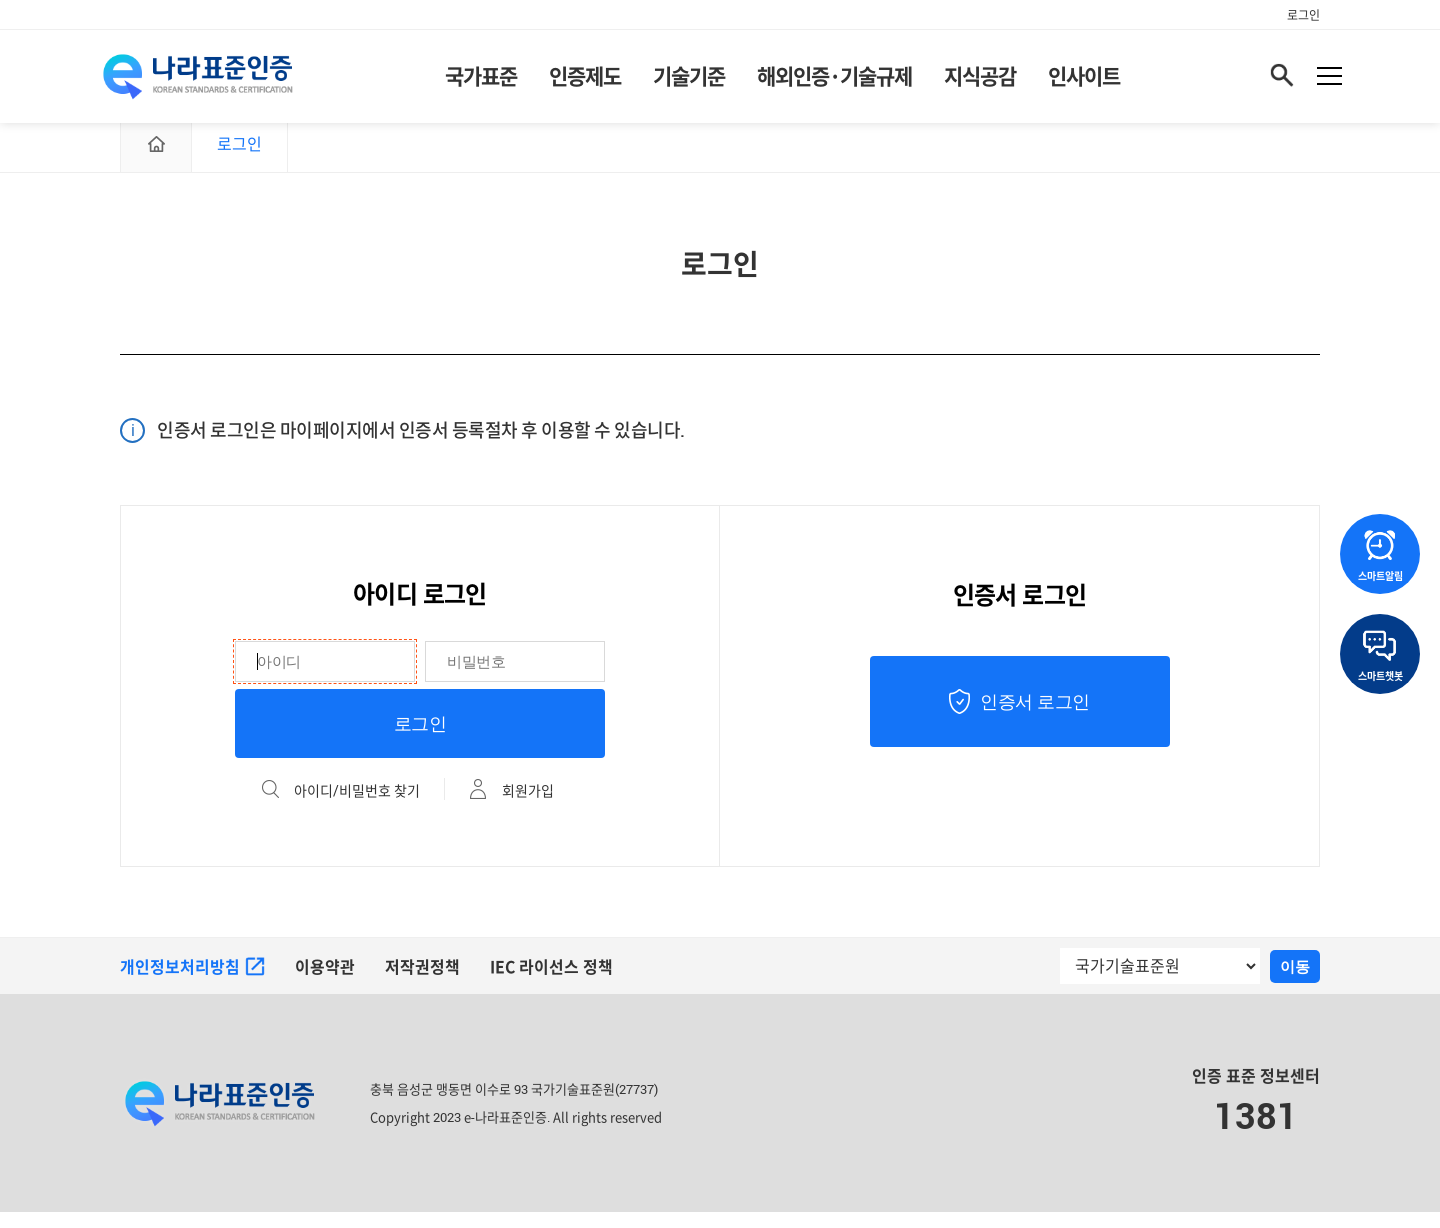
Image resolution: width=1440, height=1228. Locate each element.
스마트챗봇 (1380, 656)
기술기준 (689, 80)
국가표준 (481, 80)
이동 (1295, 982)
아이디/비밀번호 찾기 (357, 806)
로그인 (1303, 15)
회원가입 (528, 806)
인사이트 (1084, 80)
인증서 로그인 (1035, 718)
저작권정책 (422, 983)
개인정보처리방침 (192, 983)
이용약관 (325, 983)
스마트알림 (1380, 556)
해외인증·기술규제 (834, 80)
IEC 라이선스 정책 (552, 983)
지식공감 (980, 80)
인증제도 (585, 80)
